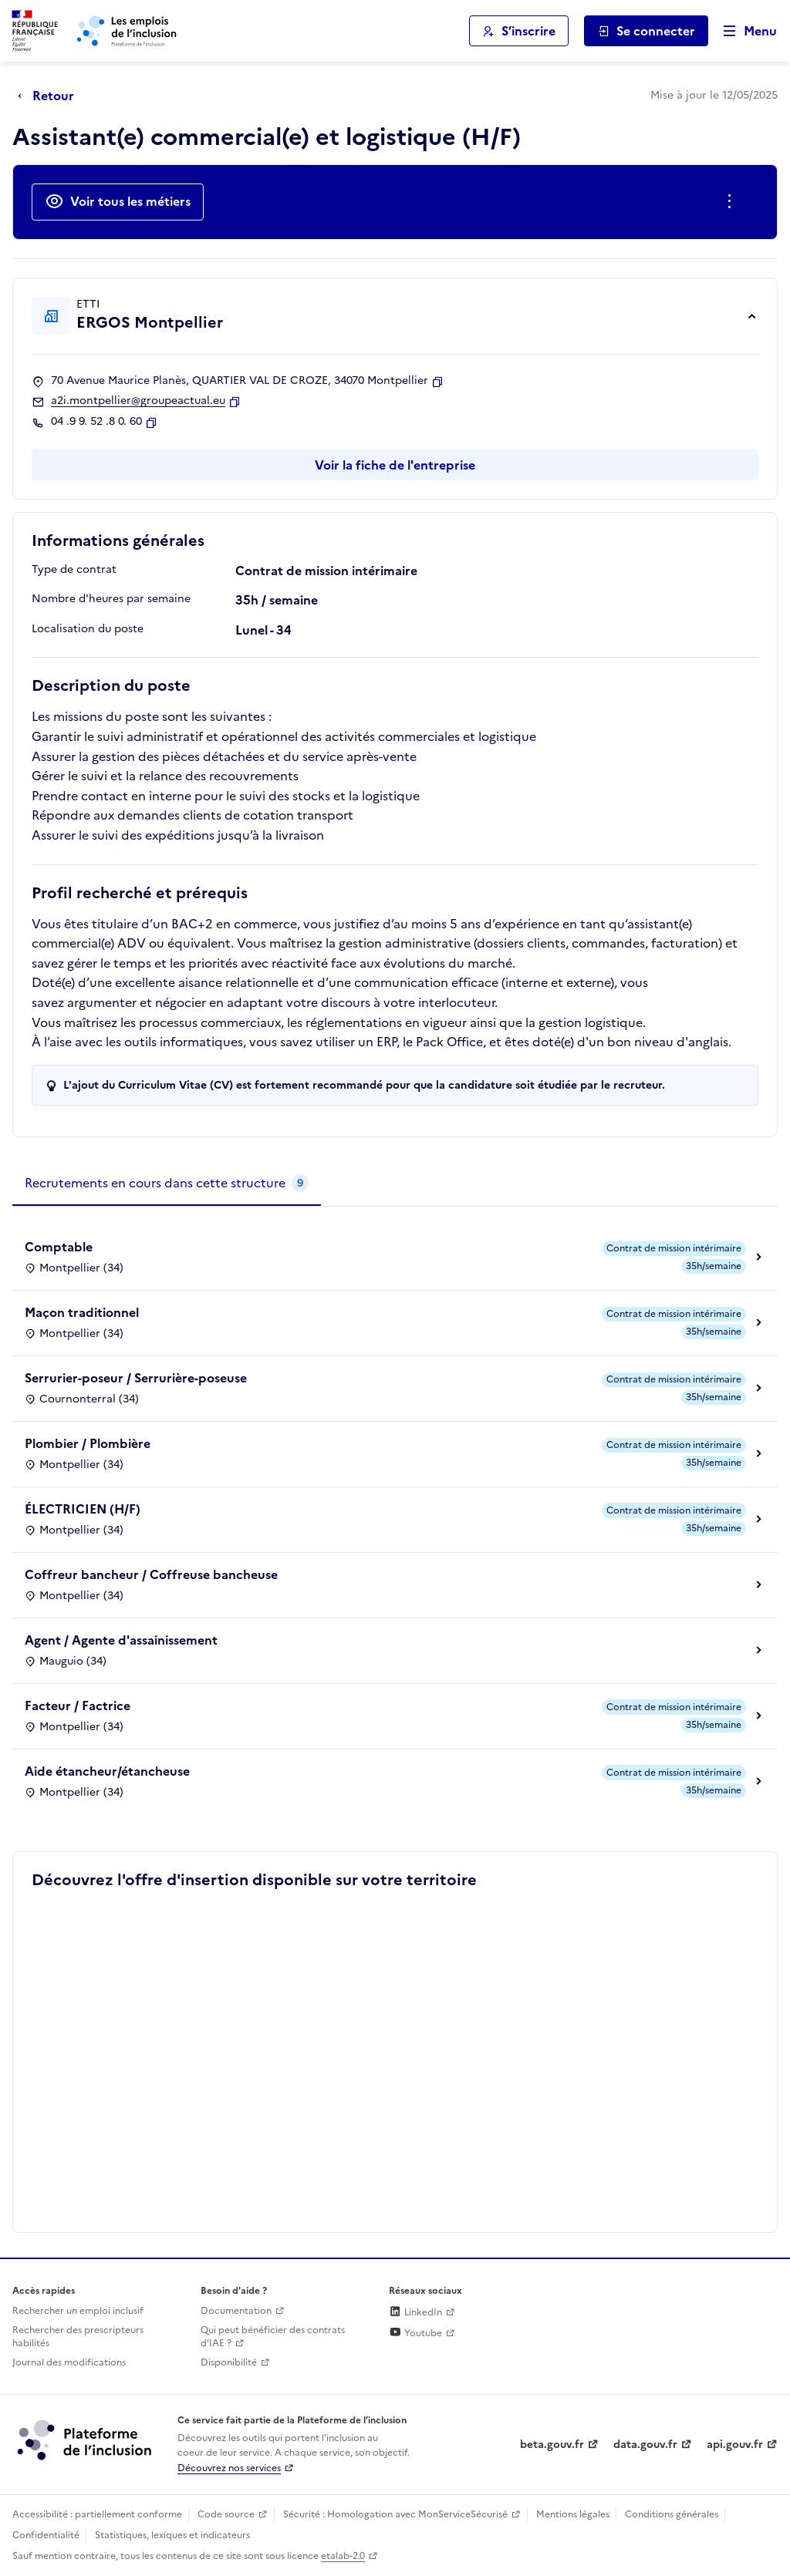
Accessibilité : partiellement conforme (97, 2514)
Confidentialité (45, 2535)
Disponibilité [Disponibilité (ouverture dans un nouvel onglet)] (229, 2362)
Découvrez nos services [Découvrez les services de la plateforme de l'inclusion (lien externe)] (229, 2468)
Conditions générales (671, 2514)
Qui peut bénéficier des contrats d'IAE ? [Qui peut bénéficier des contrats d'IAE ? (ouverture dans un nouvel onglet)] (273, 2336)
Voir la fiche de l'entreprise (395, 465)
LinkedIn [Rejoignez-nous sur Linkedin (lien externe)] (415, 2312)
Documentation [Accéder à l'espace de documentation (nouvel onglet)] (236, 2311)
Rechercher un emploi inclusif (77, 2311)
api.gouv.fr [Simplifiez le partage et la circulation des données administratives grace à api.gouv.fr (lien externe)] (735, 2444)
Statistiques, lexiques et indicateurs (172, 2535)
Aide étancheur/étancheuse (107, 1771)
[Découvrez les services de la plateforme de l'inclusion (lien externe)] (85, 2439)
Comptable (59, 1246)
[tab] (166, 1183)
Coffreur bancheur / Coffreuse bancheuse (151, 1574)
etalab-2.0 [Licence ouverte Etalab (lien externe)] (343, 2556)
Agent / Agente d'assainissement (121, 1640)
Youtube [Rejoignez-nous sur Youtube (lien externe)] (415, 2333)
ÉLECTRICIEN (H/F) (82, 1509)
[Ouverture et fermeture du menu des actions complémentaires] (732, 202)
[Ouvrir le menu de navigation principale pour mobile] (743, 31)
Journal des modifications (69, 2362)
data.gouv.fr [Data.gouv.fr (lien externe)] (645, 2444)
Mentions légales (572, 2514)
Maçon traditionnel (82, 1312)
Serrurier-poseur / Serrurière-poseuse (136, 1378)
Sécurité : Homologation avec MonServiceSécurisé (395, 2514)
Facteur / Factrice (77, 1705)
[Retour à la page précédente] (49, 95)
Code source (226, 2514)
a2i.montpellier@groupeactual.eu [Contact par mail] (138, 401)
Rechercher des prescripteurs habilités (77, 2336)
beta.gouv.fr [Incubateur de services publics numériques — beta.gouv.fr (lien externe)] (552, 2444)
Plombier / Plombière (87, 1443)
